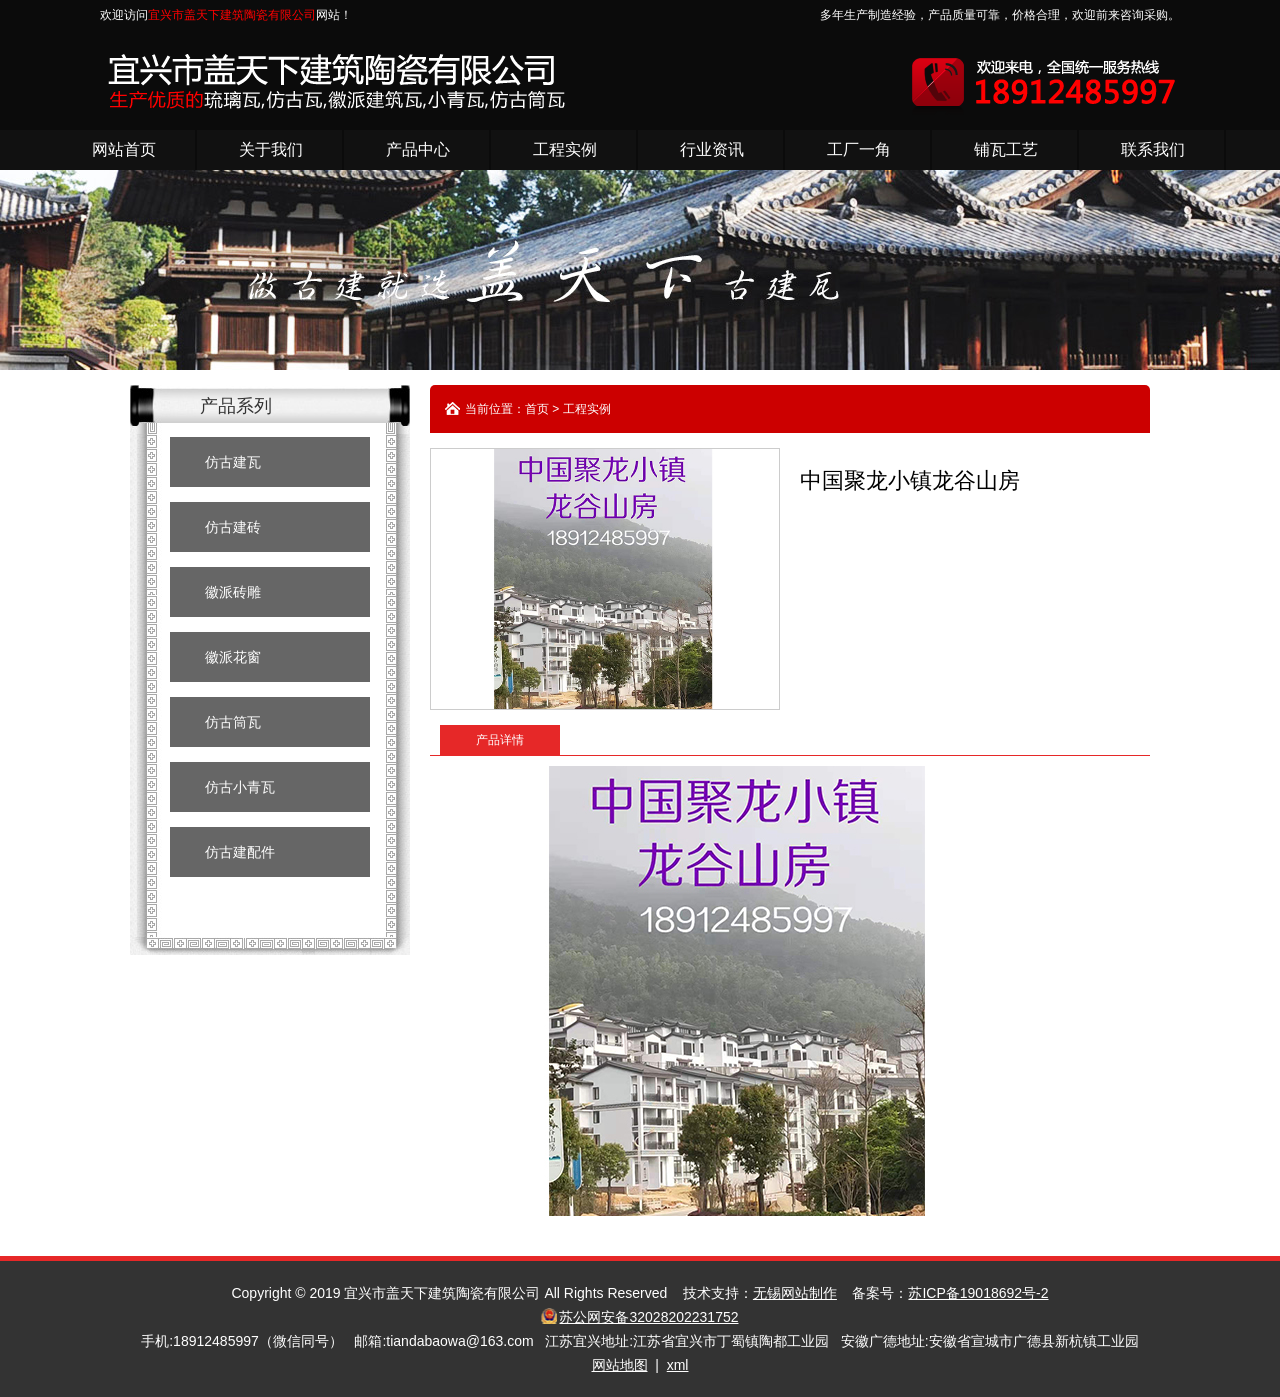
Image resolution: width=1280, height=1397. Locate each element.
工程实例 (565, 149)
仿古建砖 (233, 527)
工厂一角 (859, 149)
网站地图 (620, 1365)
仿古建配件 (240, 852)
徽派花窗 (233, 657)
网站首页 (124, 149)
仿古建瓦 (233, 462)
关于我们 (271, 149)
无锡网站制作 (795, 1293)
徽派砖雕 (233, 592)
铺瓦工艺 (1006, 149)
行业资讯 (712, 149)
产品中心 (418, 149)
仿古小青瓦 (240, 787)
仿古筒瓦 (233, 722)
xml (678, 1365)
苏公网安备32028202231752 (648, 1317)
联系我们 (1153, 149)
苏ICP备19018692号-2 (978, 1293)
